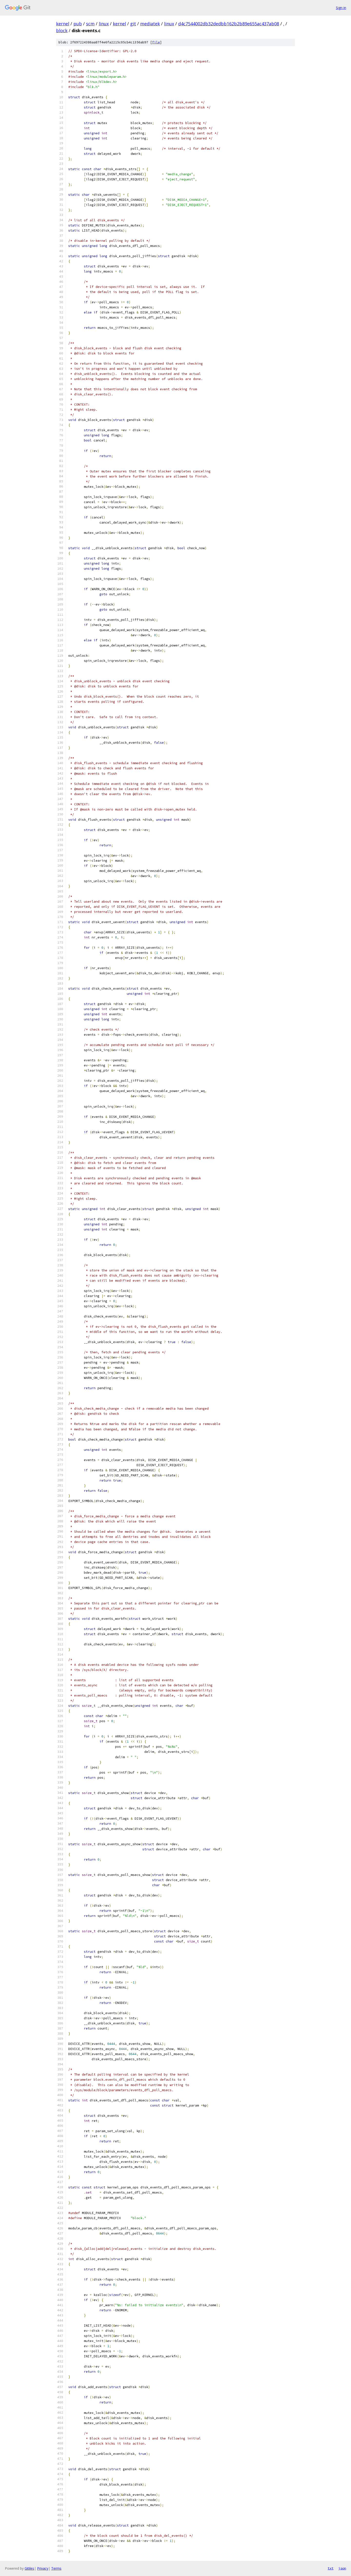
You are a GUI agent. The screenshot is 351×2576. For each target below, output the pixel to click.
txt (330, 2568)
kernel (62, 24)
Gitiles (29, 2568)
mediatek (150, 24)
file (156, 42)
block (62, 30)
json (342, 2568)
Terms (56, 2568)
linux (104, 24)
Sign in (341, 7)
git (133, 24)
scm (90, 24)
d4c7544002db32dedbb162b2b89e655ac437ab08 (228, 24)
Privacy (42, 2568)
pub (77, 24)
